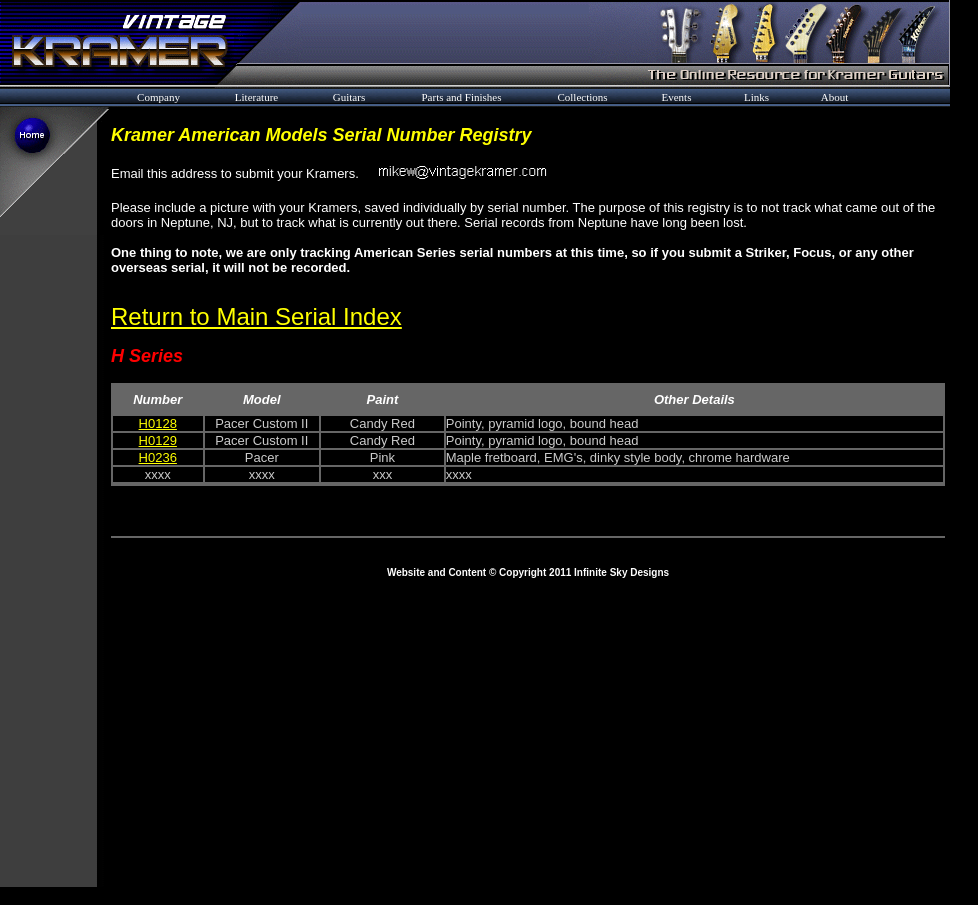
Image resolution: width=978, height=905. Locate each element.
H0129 (158, 440)
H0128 (158, 423)
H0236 (158, 457)
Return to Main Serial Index (256, 316)
